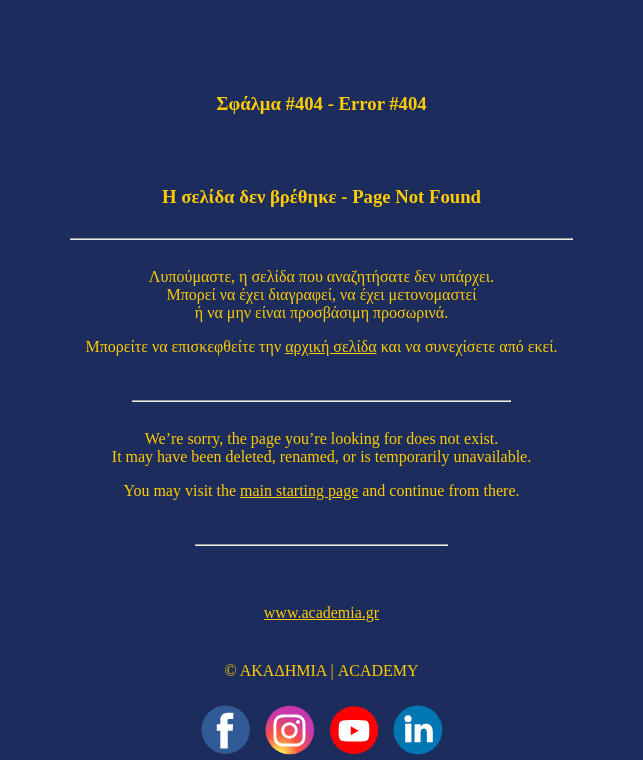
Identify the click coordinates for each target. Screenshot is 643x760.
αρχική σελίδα (331, 346)
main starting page (299, 490)
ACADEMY (378, 670)
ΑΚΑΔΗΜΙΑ (283, 670)
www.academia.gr (321, 612)
